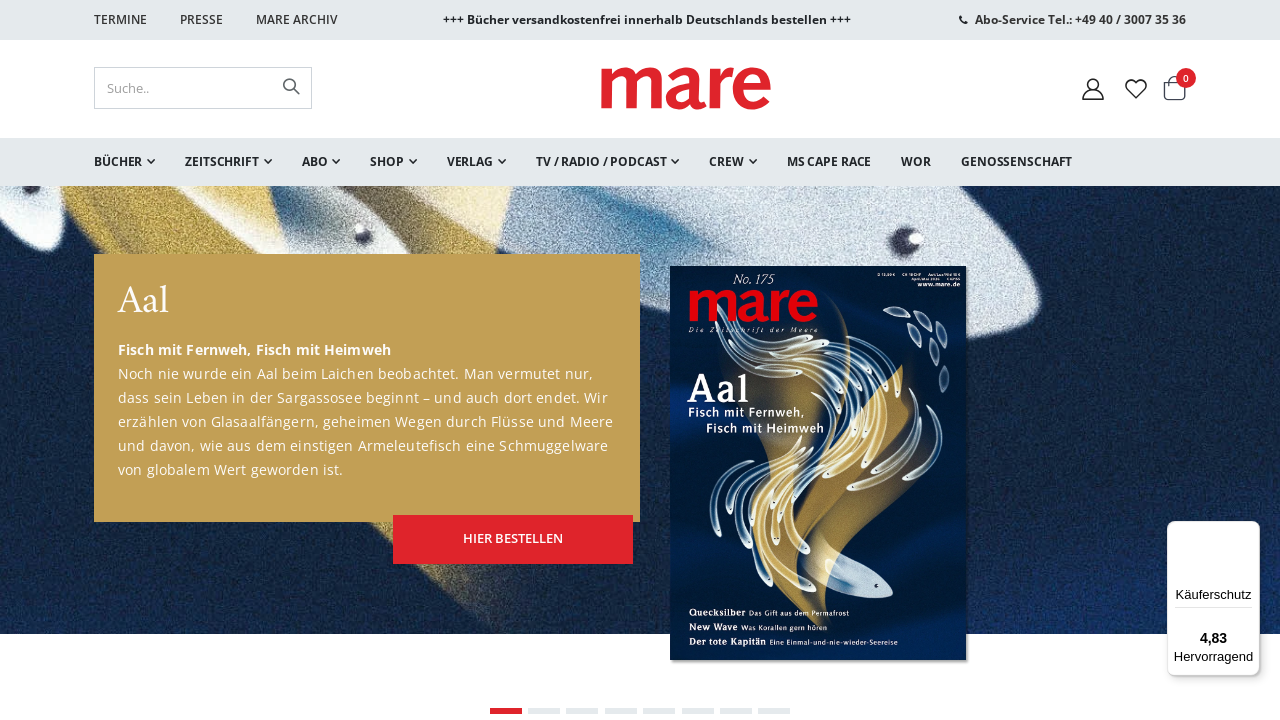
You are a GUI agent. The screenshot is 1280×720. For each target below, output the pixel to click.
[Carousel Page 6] (698, 711)
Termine (120, 19)
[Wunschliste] (1136, 88)
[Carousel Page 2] (544, 711)
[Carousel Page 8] (774, 711)
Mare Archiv (296, 19)
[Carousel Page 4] (621, 711)
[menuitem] (124, 162)
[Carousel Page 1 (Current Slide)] (506, 711)
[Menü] (1248, 525)
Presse (201, 19)
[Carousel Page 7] (736, 711)
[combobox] (203, 88)
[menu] (640, 162)
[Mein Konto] (1093, 88)
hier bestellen (496, 529)
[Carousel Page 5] (659, 711)
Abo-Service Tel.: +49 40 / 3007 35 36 (1080, 19)
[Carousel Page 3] (582, 711)
